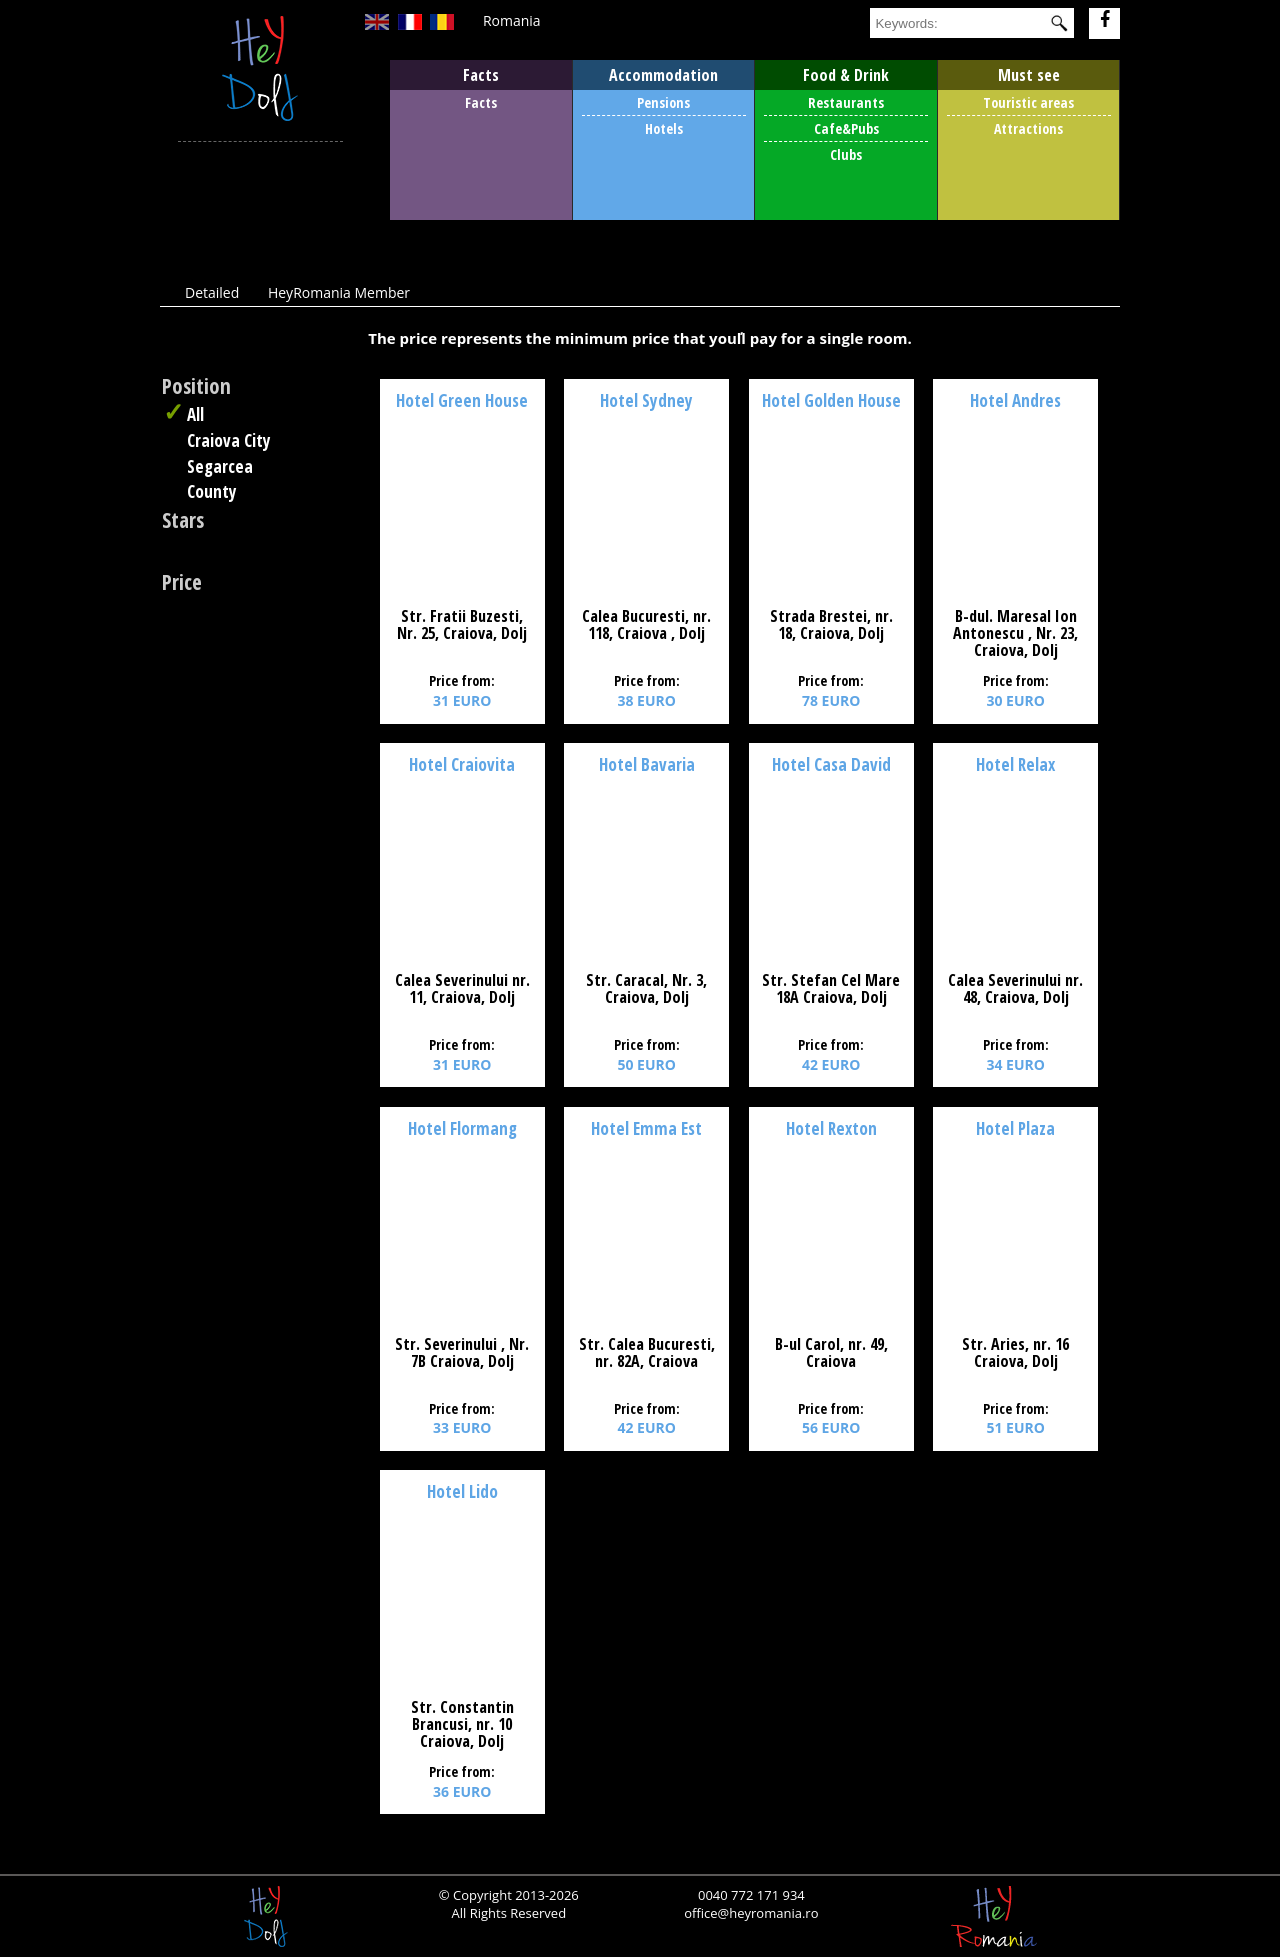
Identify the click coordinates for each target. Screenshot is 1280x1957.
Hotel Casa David (831, 764)
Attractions (1028, 128)
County (212, 491)
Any (219, 522)
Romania (512, 20)
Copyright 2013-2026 (514, 1895)
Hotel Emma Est (646, 1128)
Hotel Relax (1015, 764)
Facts (481, 102)
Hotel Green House (462, 400)
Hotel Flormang (462, 1128)
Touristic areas (1028, 102)
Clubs (846, 154)
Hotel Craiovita (462, 764)
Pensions (663, 102)
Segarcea (220, 466)
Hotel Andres (1015, 400)
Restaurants (846, 102)
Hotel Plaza (1015, 1128)
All (195, 414)
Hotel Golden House (831, 400)
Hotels (664, 128)
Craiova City (229, 440)
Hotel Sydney (646, 400)
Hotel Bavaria (647, 764)
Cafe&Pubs (846, 128)
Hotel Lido (462, 1491)
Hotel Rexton (831, 1128)
